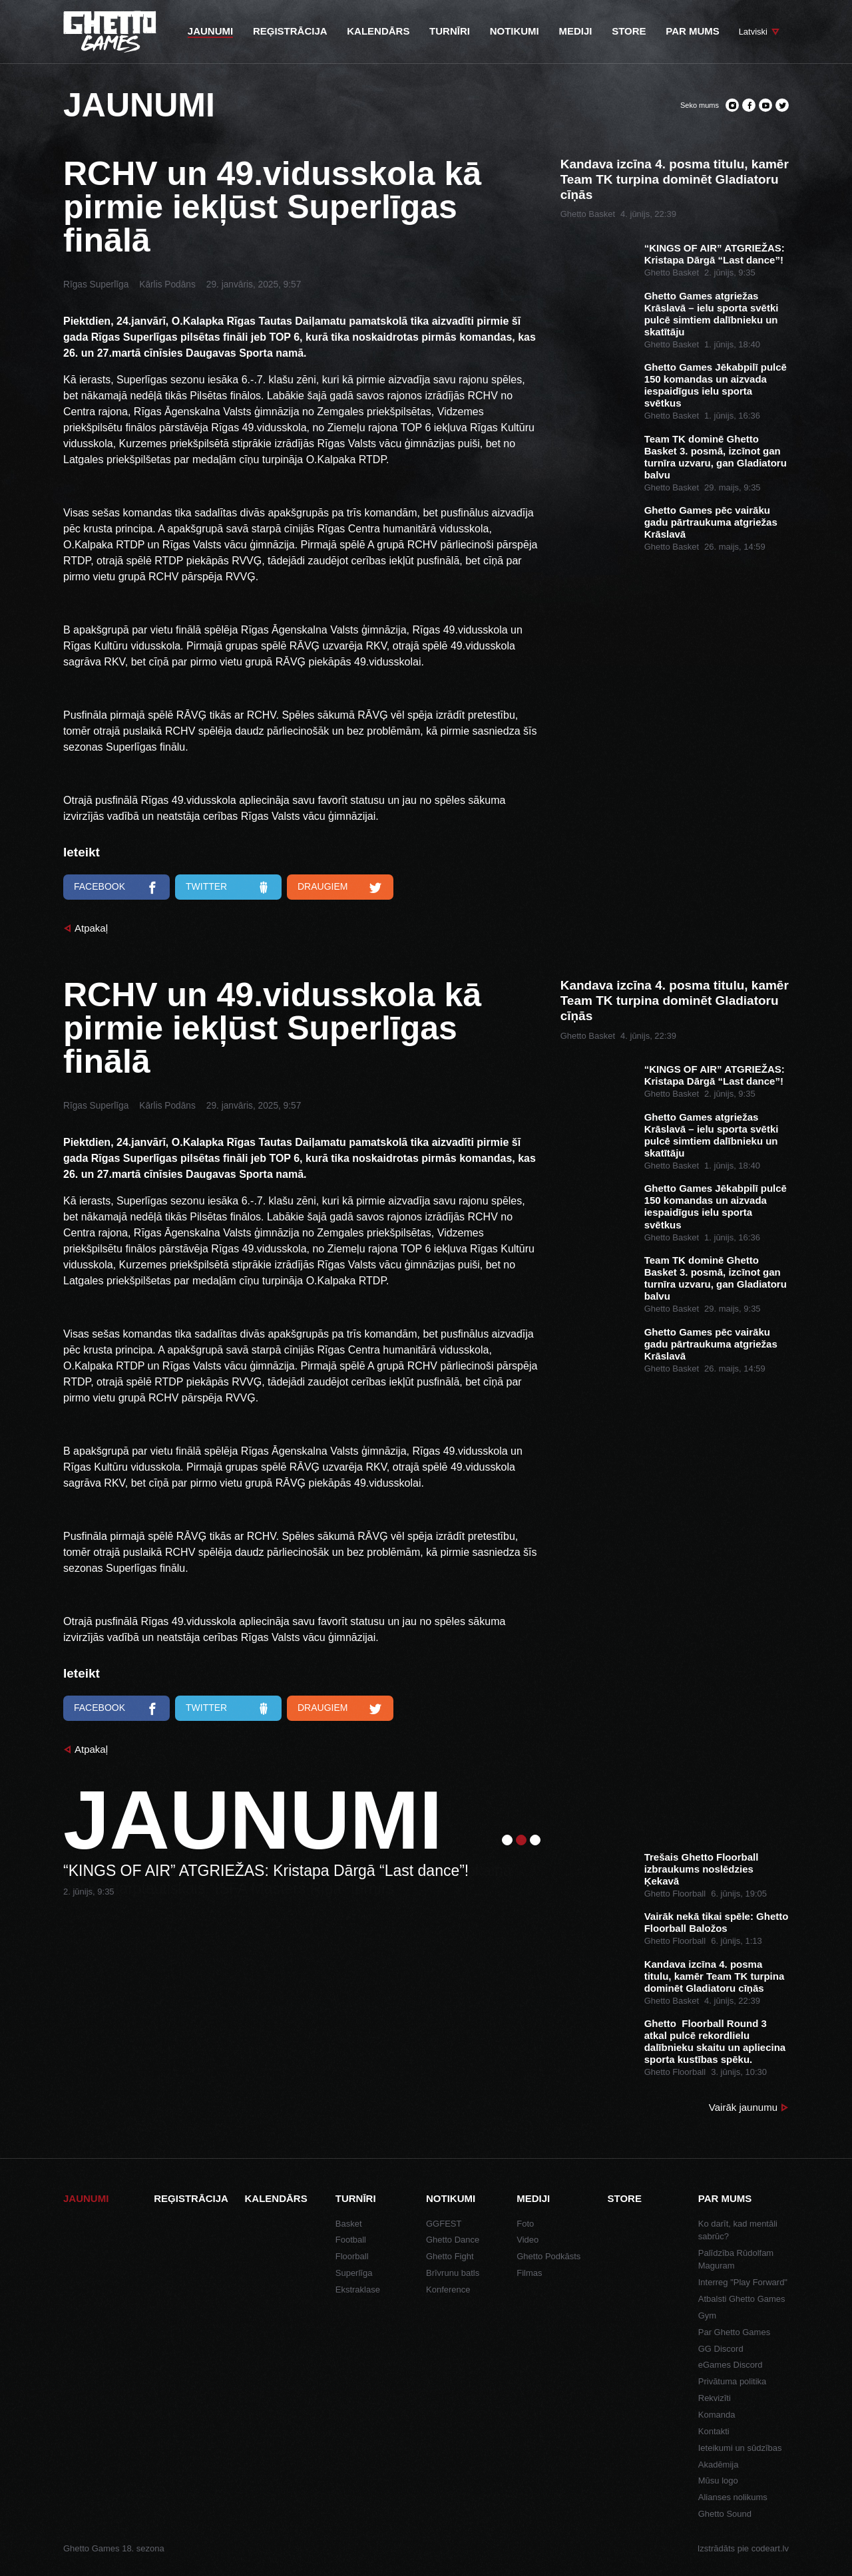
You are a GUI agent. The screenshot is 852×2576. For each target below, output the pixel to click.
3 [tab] (535, 1840)
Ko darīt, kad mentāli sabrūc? (737, 2230)
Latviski (753, 32)
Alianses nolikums (732, 2497)
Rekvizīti (714, 2398)
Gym (707, 2315)
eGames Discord (730, 2365)
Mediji (533, 2198)
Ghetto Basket (587, 214)
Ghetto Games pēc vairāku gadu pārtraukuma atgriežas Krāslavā (710, 522)
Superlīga (354, 2273)
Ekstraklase (357, 2290)
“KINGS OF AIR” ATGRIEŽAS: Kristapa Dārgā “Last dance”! (714, 254)
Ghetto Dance (452, 2240)
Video (527, 2240)
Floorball (352, 2256)
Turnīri (355, 2198)
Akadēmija (718, 2465)
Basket (348, 2224)
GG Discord (721, 2349)
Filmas (529, 2273)
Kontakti (714, 2431)
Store (625, 2198)
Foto (525, 2224)
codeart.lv (770, 2548)
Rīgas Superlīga (95, 284)
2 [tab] (521, 1840)
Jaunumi (85, 2198)
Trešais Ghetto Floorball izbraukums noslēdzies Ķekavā (701, 1869)
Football (350, 2240)
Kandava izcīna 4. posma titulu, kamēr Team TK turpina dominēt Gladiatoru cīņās (674, 179)
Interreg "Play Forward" (742, 2282)
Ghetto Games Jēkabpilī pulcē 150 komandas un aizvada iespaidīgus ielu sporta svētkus (715, 385)
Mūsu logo (718, 2480)
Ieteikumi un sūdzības (740, 2448)
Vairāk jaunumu (743, 2107)
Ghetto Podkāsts (548, 2256)
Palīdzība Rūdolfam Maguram (735, 2259)
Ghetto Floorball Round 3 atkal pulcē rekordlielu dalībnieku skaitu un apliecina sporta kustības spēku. (715, 2041)
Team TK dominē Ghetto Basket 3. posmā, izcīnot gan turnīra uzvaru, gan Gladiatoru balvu (715, 456)
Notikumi (450, 2198)
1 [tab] (507, 1840)
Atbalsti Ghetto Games (741, 2299)
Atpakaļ (91, 928)
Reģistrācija (191, 2198)
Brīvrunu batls (452, 2273)
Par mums (725, 2198)
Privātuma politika (732, 2381)
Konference (448, 2290)
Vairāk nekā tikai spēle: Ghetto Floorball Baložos (716, 1922)
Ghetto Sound (724, 2514)
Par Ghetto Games (734, 2332)
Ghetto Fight (450, 2256)
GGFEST (443, 2224)
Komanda (717, 2415)
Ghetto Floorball (675, 1894)
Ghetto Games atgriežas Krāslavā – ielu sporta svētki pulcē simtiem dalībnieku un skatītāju (711, 313)
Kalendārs (276, 2198)
